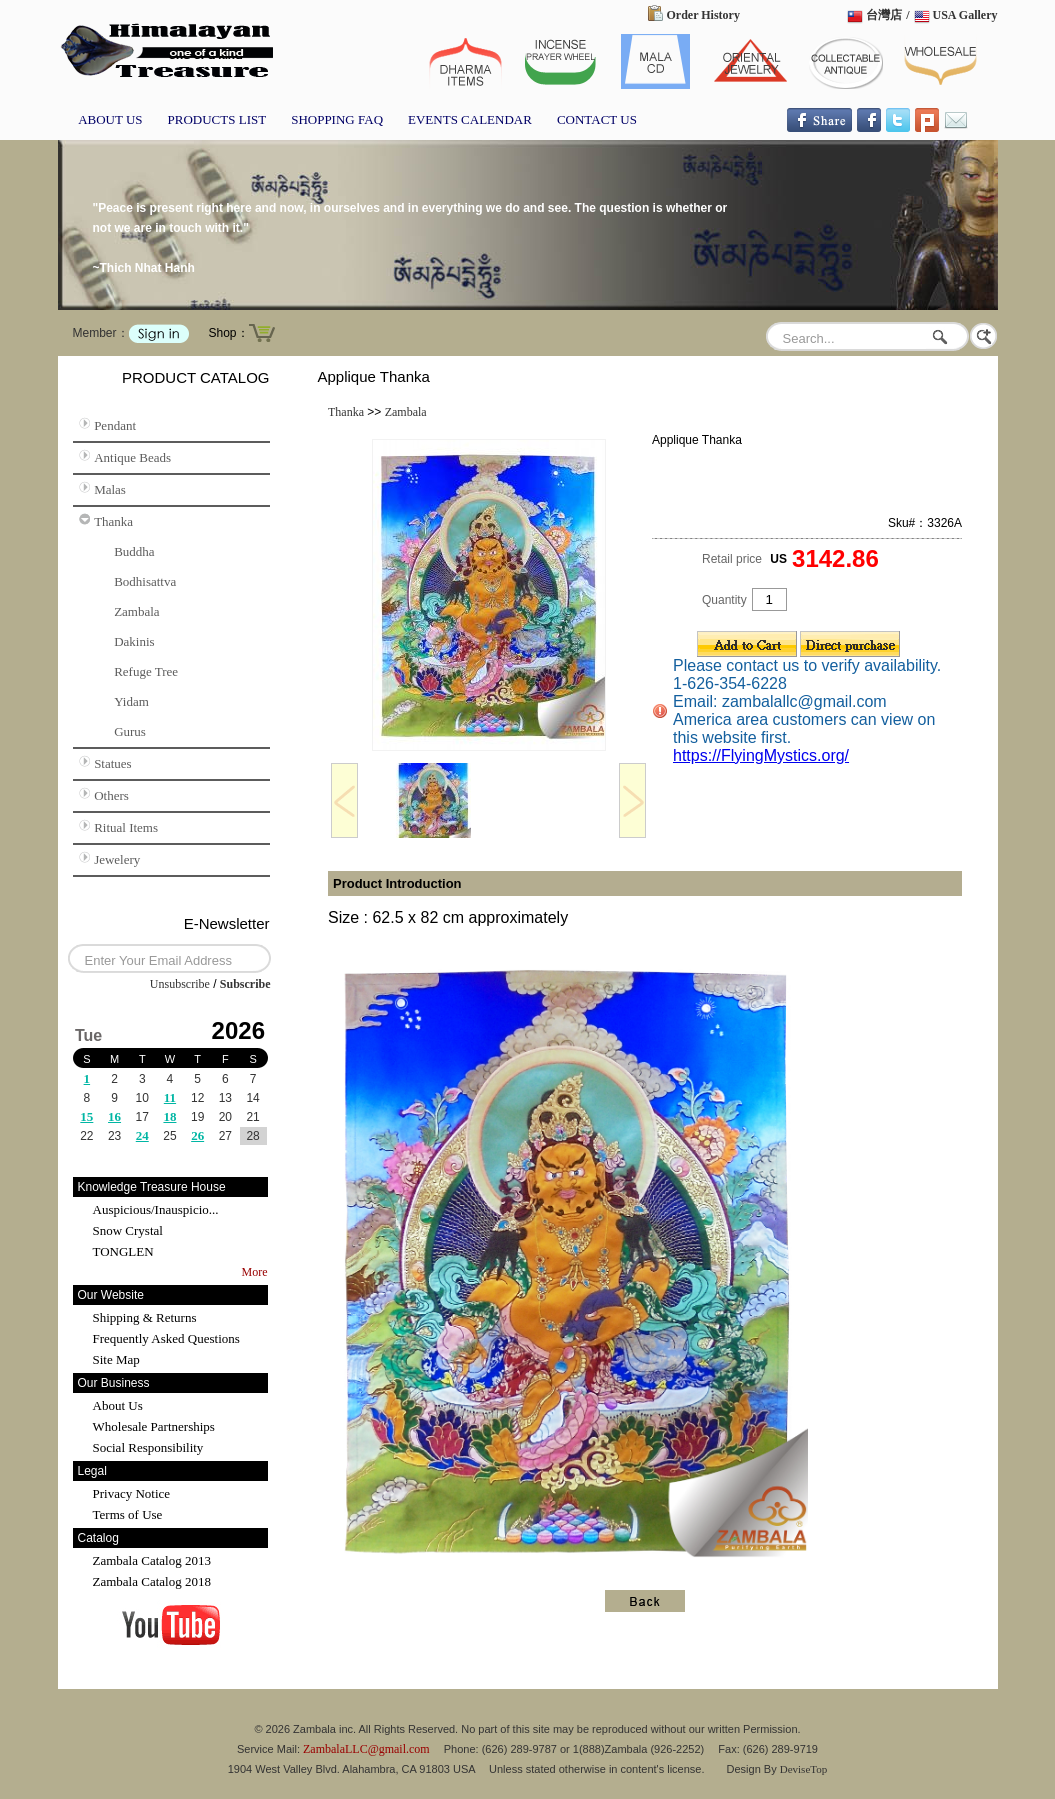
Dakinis (134, 641)
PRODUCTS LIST (217, 119)
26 (197, 1135)
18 (169, 1116)
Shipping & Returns (145, 1317)
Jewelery (117, 859)
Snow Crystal (128, 1230)
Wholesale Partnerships (154, 1426)
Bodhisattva (145, 581)
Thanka (113, 521)
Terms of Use (128, 1514)
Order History (703, 15)
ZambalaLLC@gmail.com (366, 1749)
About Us (118, 1405)
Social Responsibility (148, 1447)
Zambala (136, 611)
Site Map (116, 1359)
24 (142, 1135)
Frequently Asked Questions (166, 1338)
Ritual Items (126, 827)
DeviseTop (804, 1769)
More (255, 1272)
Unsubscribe (180, 984)
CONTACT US (597, 119)
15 (86, 1116)
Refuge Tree (146, 671)
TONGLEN (123, 1251)
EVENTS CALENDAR (470, 119)
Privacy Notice (132, 1493)
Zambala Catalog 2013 (152, 1560)
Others (111, 795)
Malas (110, 489)
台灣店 (884, 15)
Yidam (131, 701)
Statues (113, 763)
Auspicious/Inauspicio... (156, 1209)
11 (170, 1097)
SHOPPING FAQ (337, 119)
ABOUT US (110, 119)
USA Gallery (965, 15)
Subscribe (245, 984)
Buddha (134, 551)
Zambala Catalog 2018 (152, 1581)
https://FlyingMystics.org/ (761, 755)
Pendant (115, 425)
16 (114, 1116)
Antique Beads (132, 457)
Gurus (130, 731)
